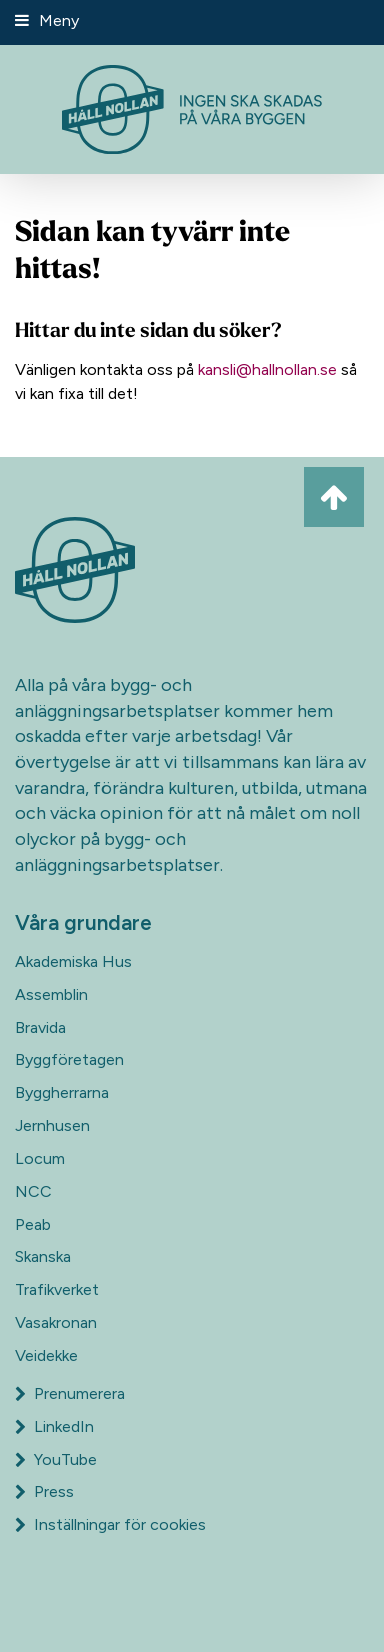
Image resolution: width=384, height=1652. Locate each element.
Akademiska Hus (73, 961)
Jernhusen (52, 1125)
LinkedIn (54, 1426)
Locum (40, 1158)
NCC (33, 1191)
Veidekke (46, 1355)
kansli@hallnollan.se (267, 369)
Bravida (40, 1027)
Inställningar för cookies (120, 1524)
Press (44, 1491)
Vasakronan (56, 1322)
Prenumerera (70, 1393)
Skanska (43, 1256)
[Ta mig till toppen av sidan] (334, 497)
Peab (33, 1224)
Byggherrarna (62, 1092)
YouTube (56, 1459)
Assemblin (51, 994)
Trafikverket (57, 1289)
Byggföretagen (69, 1059)
